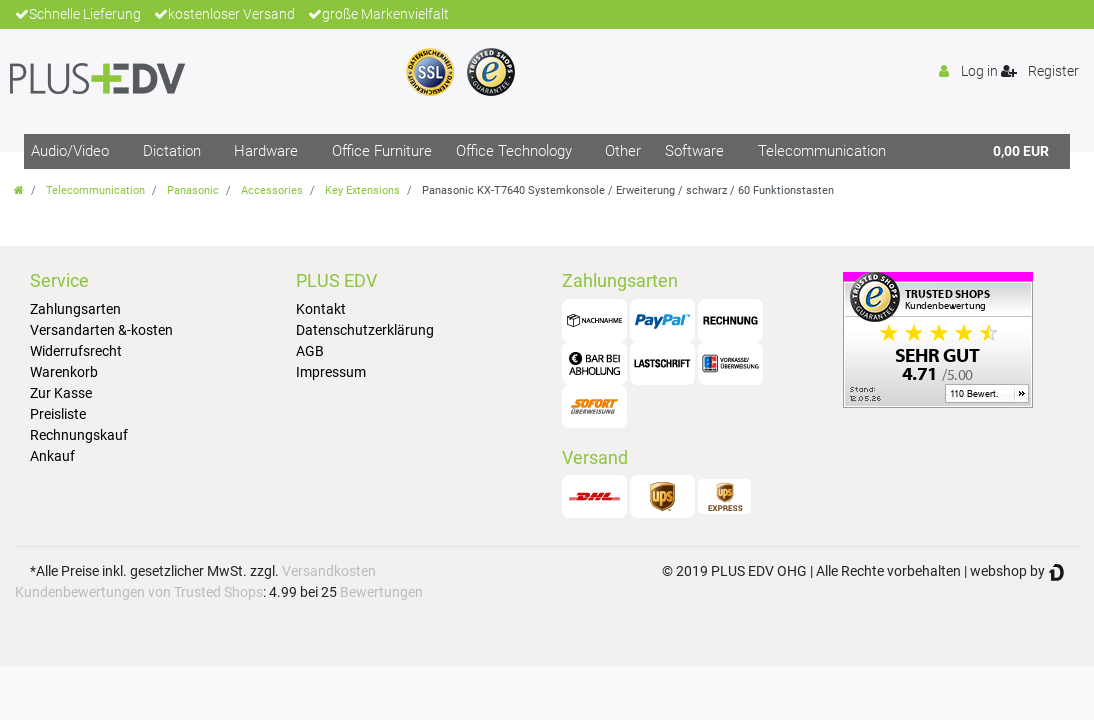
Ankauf (52, 456)
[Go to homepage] (19, 190)
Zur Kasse (61, 393)
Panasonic (193, 190)
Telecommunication (822, 151)
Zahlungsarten (75, 309)
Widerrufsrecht (76, 351)
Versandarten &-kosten (101, 330)
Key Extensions (362, 190)
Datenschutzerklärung (365, 330)
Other (623, 151)
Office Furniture (382, 151)
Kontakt (321, 309)
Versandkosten (329, 571)
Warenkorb (64, 372)
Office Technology (514, 151)
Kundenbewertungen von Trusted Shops (139, 592)
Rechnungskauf (79, 435)
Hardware (266, 151)
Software (694, 151)
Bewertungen (381, 592)
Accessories (272, 190)
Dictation (172, 151)
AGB (310, 351)
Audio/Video (70, 151)
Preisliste (58, 414)
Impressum (331, 372)
